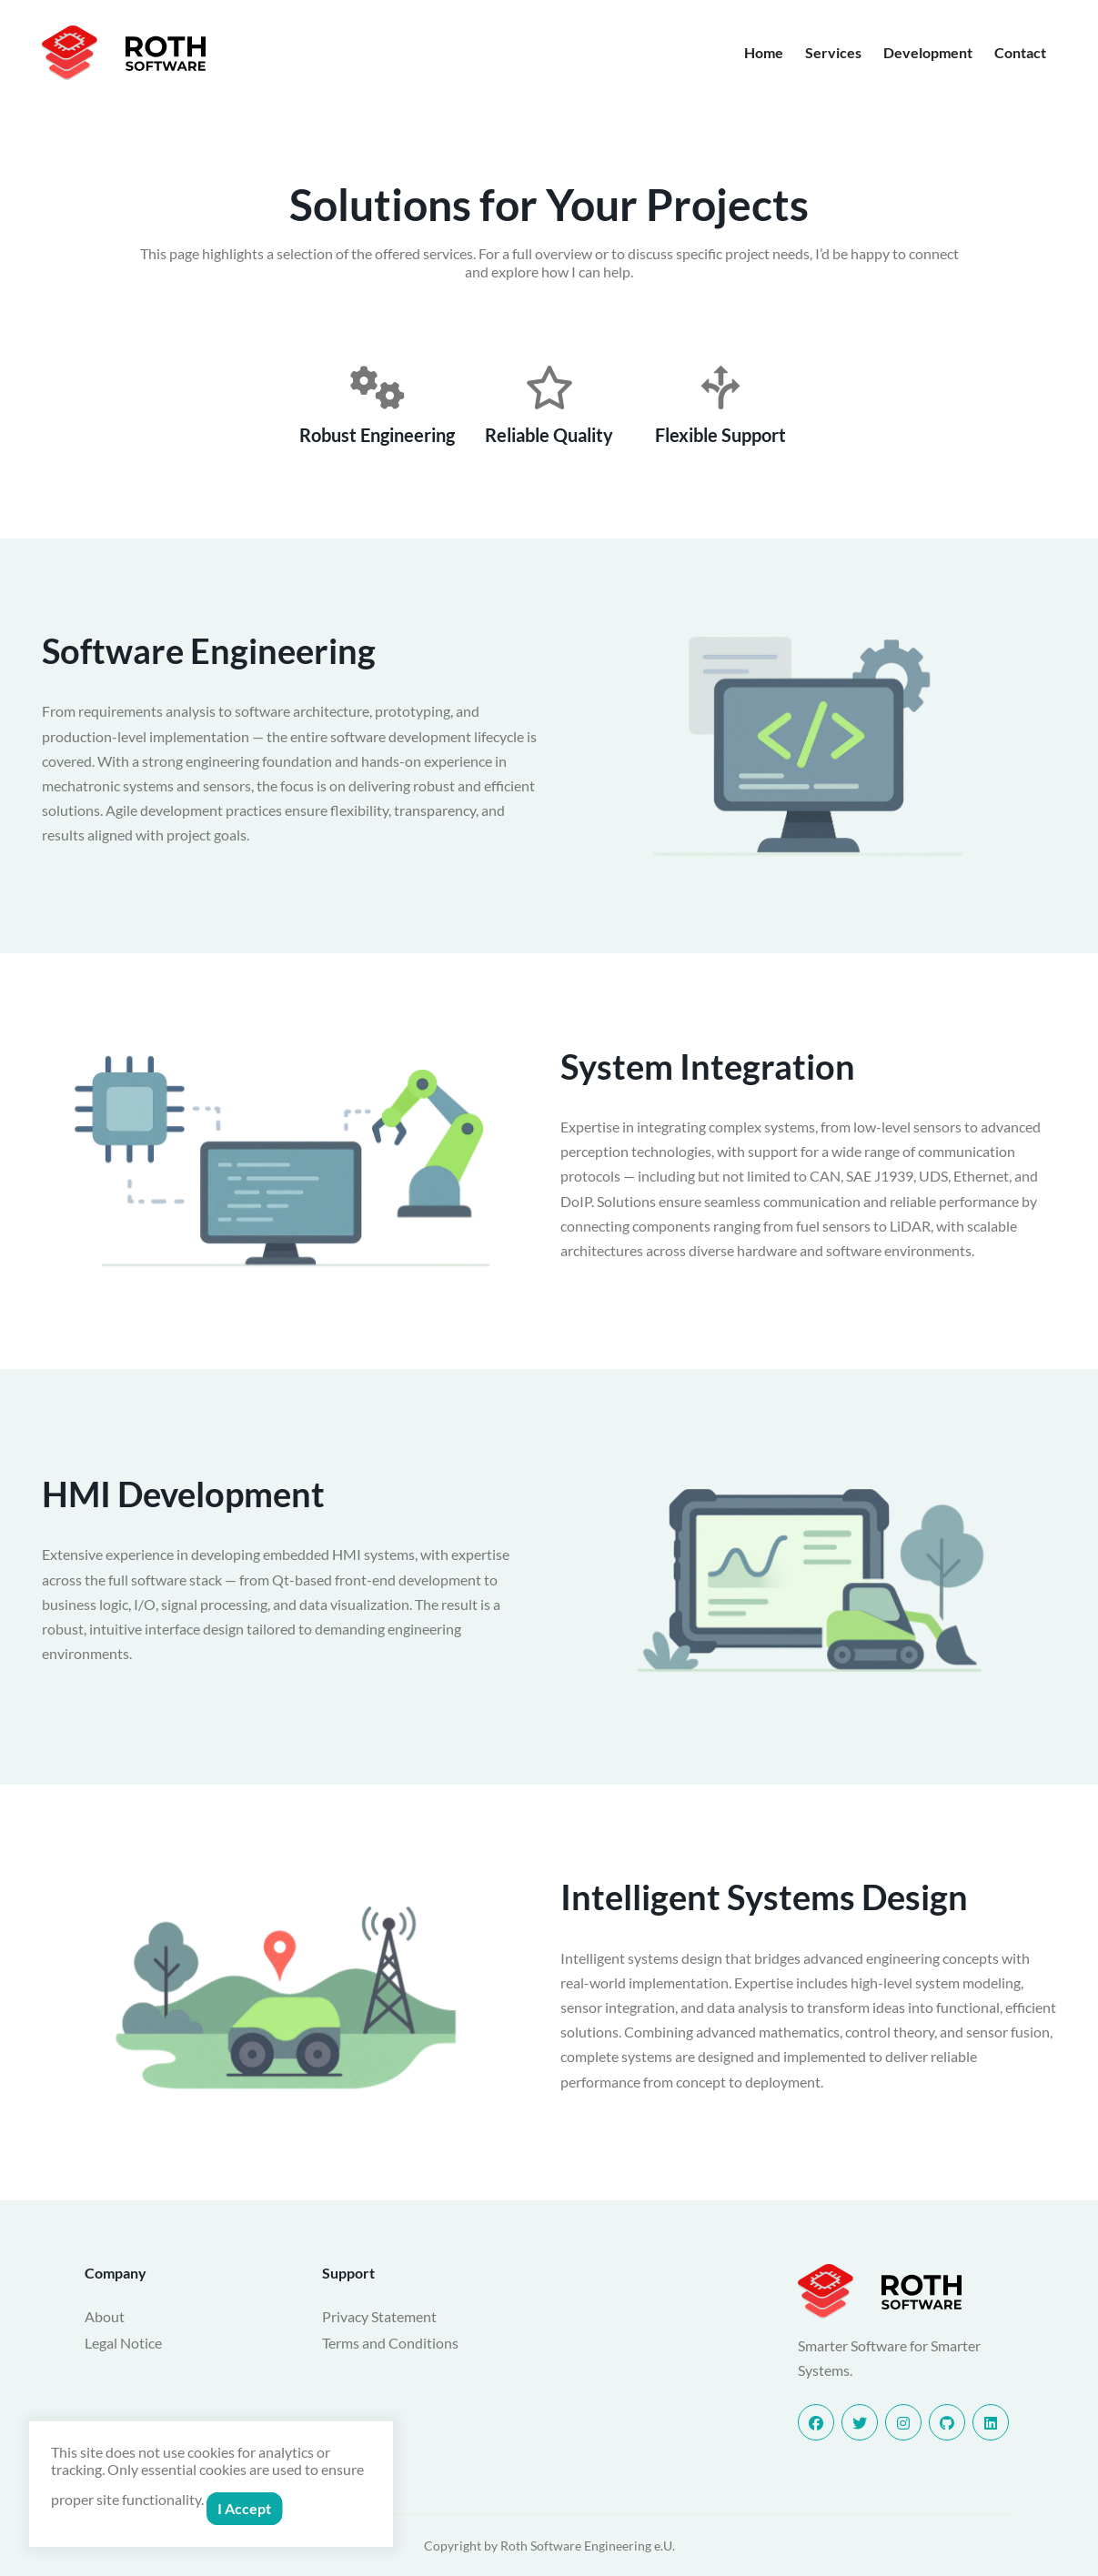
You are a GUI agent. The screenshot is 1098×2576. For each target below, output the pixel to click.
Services (833, 52)
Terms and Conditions (390, 2342)
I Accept (244, 2508)
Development (927, 52)
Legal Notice (123, 2342)
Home (763, 52)
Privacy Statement (379, 2316)
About (105, 2316)
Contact (1020, 52)
